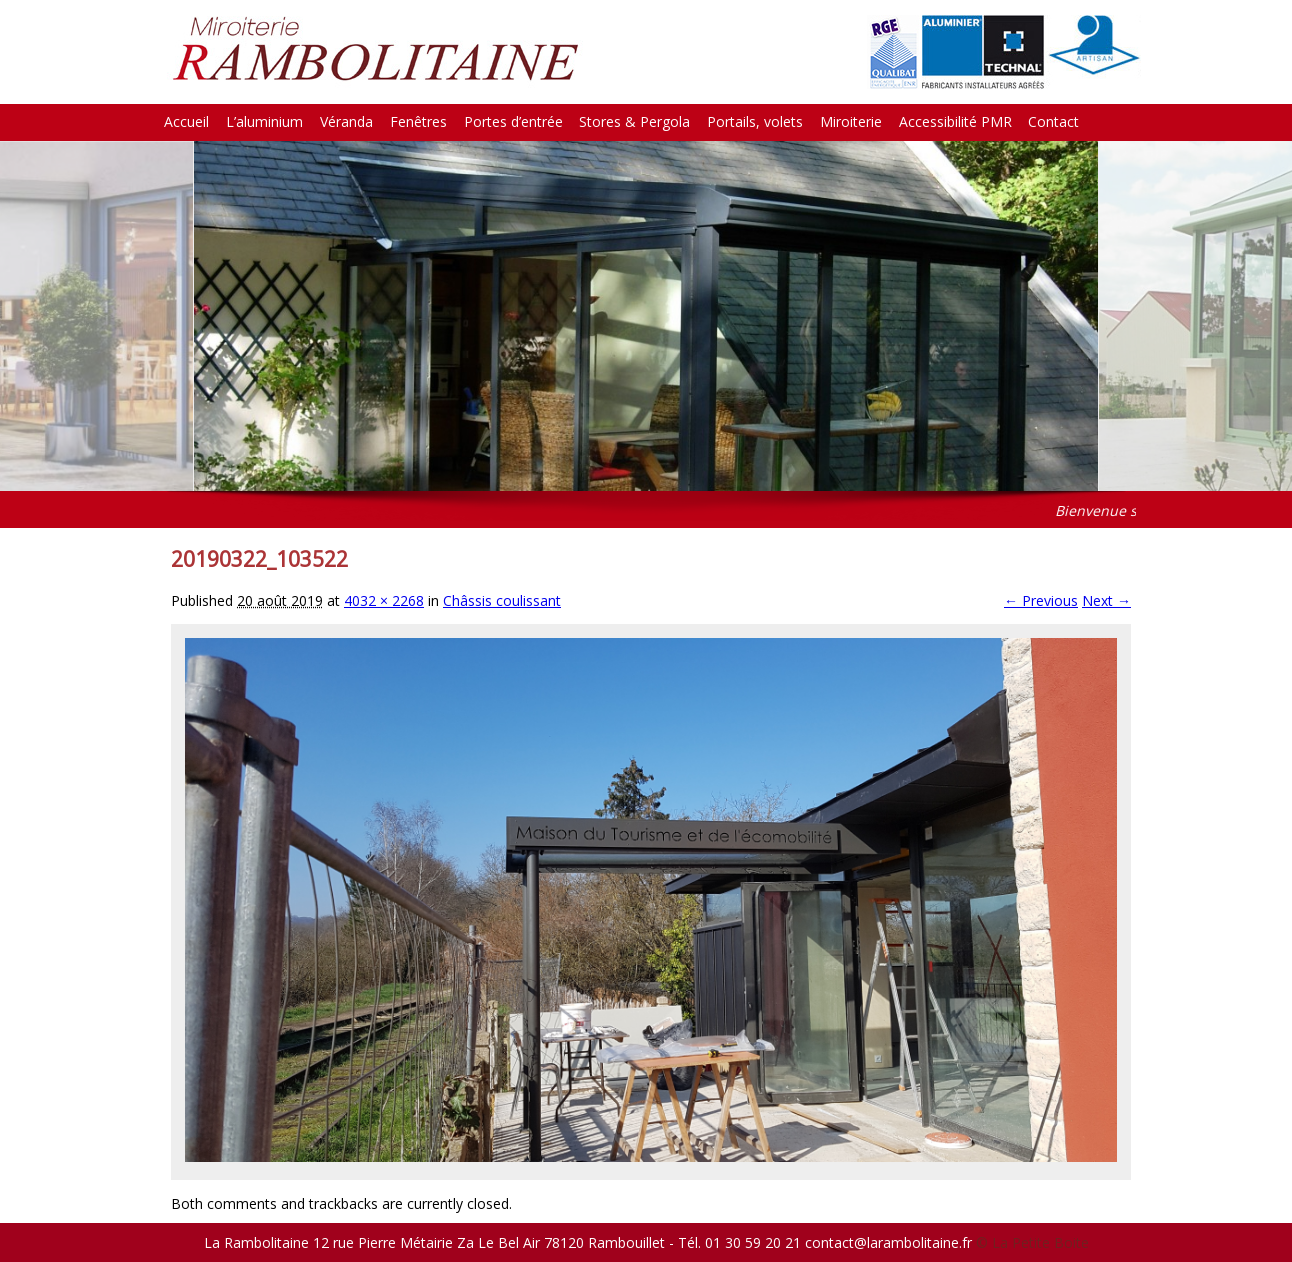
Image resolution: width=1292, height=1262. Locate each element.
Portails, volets (755, 121)
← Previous (1041, 600)
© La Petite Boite (1032, 1242)
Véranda (346, 121)
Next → (1106, 600)
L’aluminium (264, 121)
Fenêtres (418, 121)
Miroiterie (851, 121)
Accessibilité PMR (955, 121)
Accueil (186, 121)
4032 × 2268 (384, 600)
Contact (1053, 121)
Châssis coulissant (502, 600)
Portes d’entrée (513, 121)
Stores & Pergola (634, 121)
